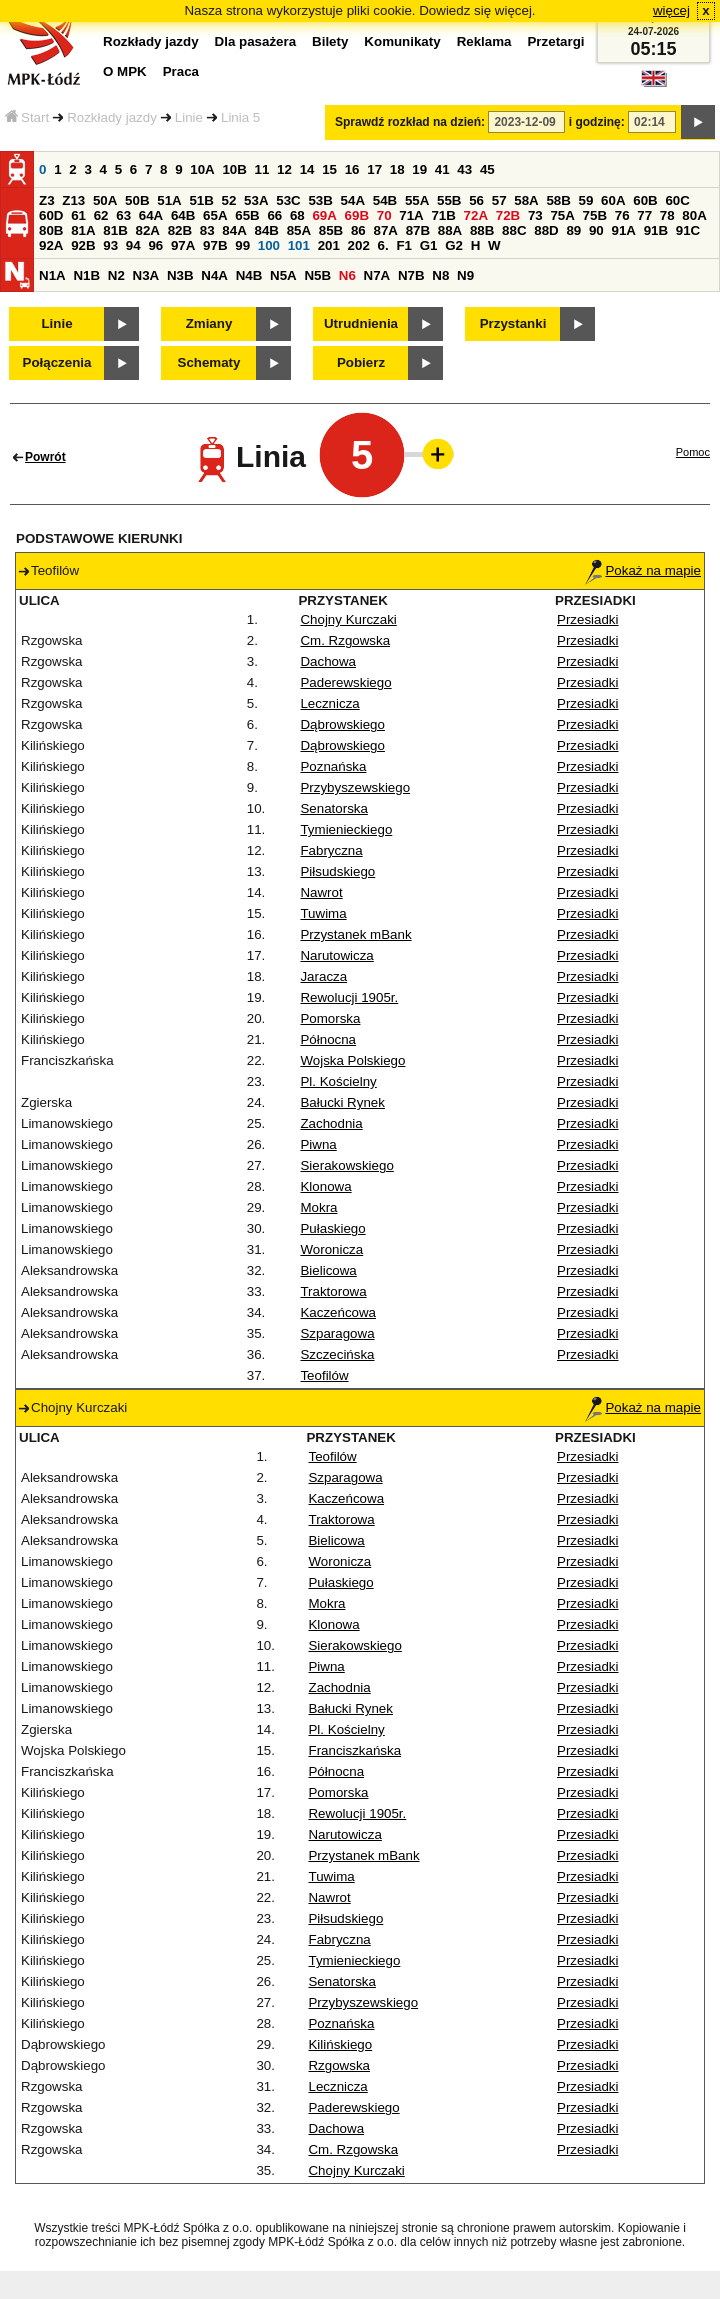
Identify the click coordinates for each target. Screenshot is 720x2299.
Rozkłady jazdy (112, 117)
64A (151, 215)
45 (487, 169)
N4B (249, 275)
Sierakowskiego (346, 1165)
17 (374, 169)
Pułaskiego (332, 1228)
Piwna (318, 1144)
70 (384, 215)
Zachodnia (331, 1123)
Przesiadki (587, 619)
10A (202, 169)
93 (110, 245)
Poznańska (333, 766)
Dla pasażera (256, 41)
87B (418, 230)
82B (180, 230)
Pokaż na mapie (643, 570)
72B (508, 215)
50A (105, 200)
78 (667, 215)
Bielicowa (328, 1270)
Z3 (47, 200)
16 (352, 169)
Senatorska (333, 808)
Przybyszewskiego (355, 787)
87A (385, 230)
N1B (86, 275)
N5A (283, 275)
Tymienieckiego (346, 829)
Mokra (318, 1207)
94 (133, 245)
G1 (429, 245)
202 (359, 245)
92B (83, 245)
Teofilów (324, 1375)
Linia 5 (240, 117)
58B (558, 200)
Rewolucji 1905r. (349, 997)
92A (51, 245)
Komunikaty (402, 41)
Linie (189, 117)
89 (573, 230)
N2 (116, 275)
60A (613, 200)
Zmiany (209, 323)
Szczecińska (337, 1354)
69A (324, 215)
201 (329, 245)
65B (247, 215)
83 (207, 230)
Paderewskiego (345, 682)
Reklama (484, 41)
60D (51, 215)
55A (417, 200)
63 (123, 215)
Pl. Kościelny (338, 1081)
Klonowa (325, 1186)
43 (464, 169)
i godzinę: (597, 122)
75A (562, 215)
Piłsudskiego (337, 871)
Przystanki (513, 323)
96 (155, 245)
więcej (671, 10)
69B (357, 215)
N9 (465, 275)
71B (443, 215)
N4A (214, 275)
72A (476, 215)
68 (297, 215)
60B (645, 200)
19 (419, 169)
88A (450, 230)
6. (383, 245)
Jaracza (323, 976)
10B (234, 169)
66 (274, 215)
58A (526, 200)
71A (411, 215)
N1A (52, 275)
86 (358, 230)
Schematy (209, 362)
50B (137, 200)
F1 (404, 245)
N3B (180, 275)
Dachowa (328, 661)
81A (83, 230)
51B (201, 200)
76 (622, 215)
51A (169, 200)
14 (307, 169)
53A (256, 200)
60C (677, 200)
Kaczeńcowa (338, 1312)
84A (234, 230)
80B (51, 230)
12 (284, 169)
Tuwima (323, 913)
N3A (146, 275)
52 (229, 200)
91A (623, 230)
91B (656, 230)
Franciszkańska (354, 1750)
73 (535, 215)
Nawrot (321, 892)
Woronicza (331, 1249)
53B (320, 200)
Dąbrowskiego (342, 724)
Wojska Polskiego (352, 1060)
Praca (181, 71)
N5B (317, 275)
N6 (347, 275)
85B (331, 230)
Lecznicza (329, 703)
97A (183, 245)
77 (644, 215)
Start (27, 117)
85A (299, 230)
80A (694, 215)
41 (442, 169)
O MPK (125, 71)
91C (688, 230)
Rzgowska (338, 2065)
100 (269, 245)
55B (449, 200)
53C (288, 200)
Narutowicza (336, 955)
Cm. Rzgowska (345, 640)
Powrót (45, 457)
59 (586, 200)
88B (482, 230)
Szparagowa (337, 1333)
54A (353, 200)
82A (147, 230)
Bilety (330, 41)
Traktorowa (333, 1291)
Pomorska (330, 1018)
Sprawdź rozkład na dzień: (410, 122)
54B (385, 200)
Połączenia (57, 362)
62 (101, 215)
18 (397, 169)
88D (546, 230)
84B (266, 230)
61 (78, 215)
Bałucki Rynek (342, 1102)
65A (215, 215)
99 (242, 245)
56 (476, 200)
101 (299, 245)
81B (115, 230)
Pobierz (361, 362)
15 (329, 169)
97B (215, 245)
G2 (454, 245)
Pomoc (693, 452)
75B (595, 215)
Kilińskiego (340, 2044)
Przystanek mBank (355, 934)
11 (262, 169)
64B (183, 215)
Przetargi (555, 41)
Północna (328, 1039)
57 (499, 200)
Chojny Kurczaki (348, 619)
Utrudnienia (361, 323)
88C (514, 230)
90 (596, 230)
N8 (440, 275)
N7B (411, 275)
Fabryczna (331, 850)
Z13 (73, 200)
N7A (377, 275)
